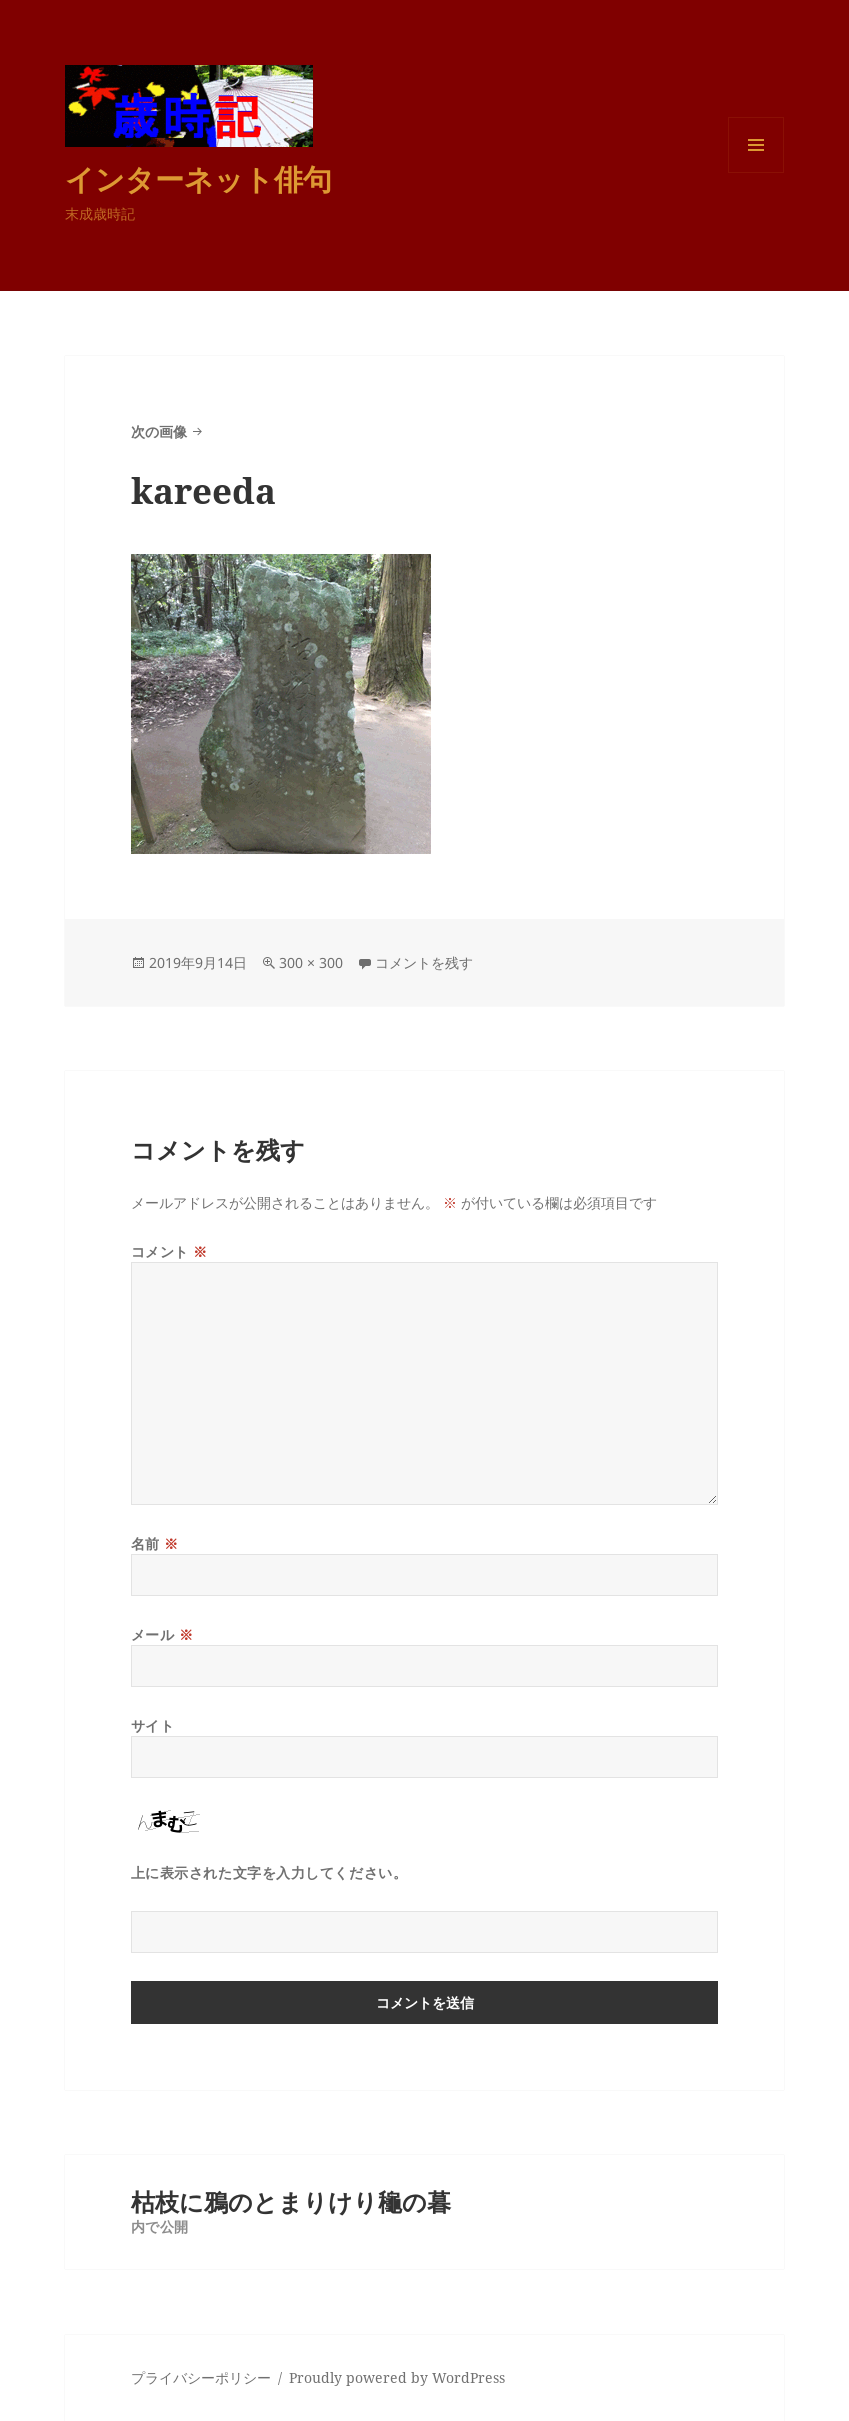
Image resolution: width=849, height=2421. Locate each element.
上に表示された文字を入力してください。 (269, 1872)
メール (162, 1634)
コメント (169, 1251)
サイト (153, 1725)
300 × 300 (311, 962)
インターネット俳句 (198, 178)
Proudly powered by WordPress (397, 2377)
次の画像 (159, 431)
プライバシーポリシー (201, 2377)
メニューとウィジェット (756, 172)
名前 (155, 1543)
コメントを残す (424, 962)
